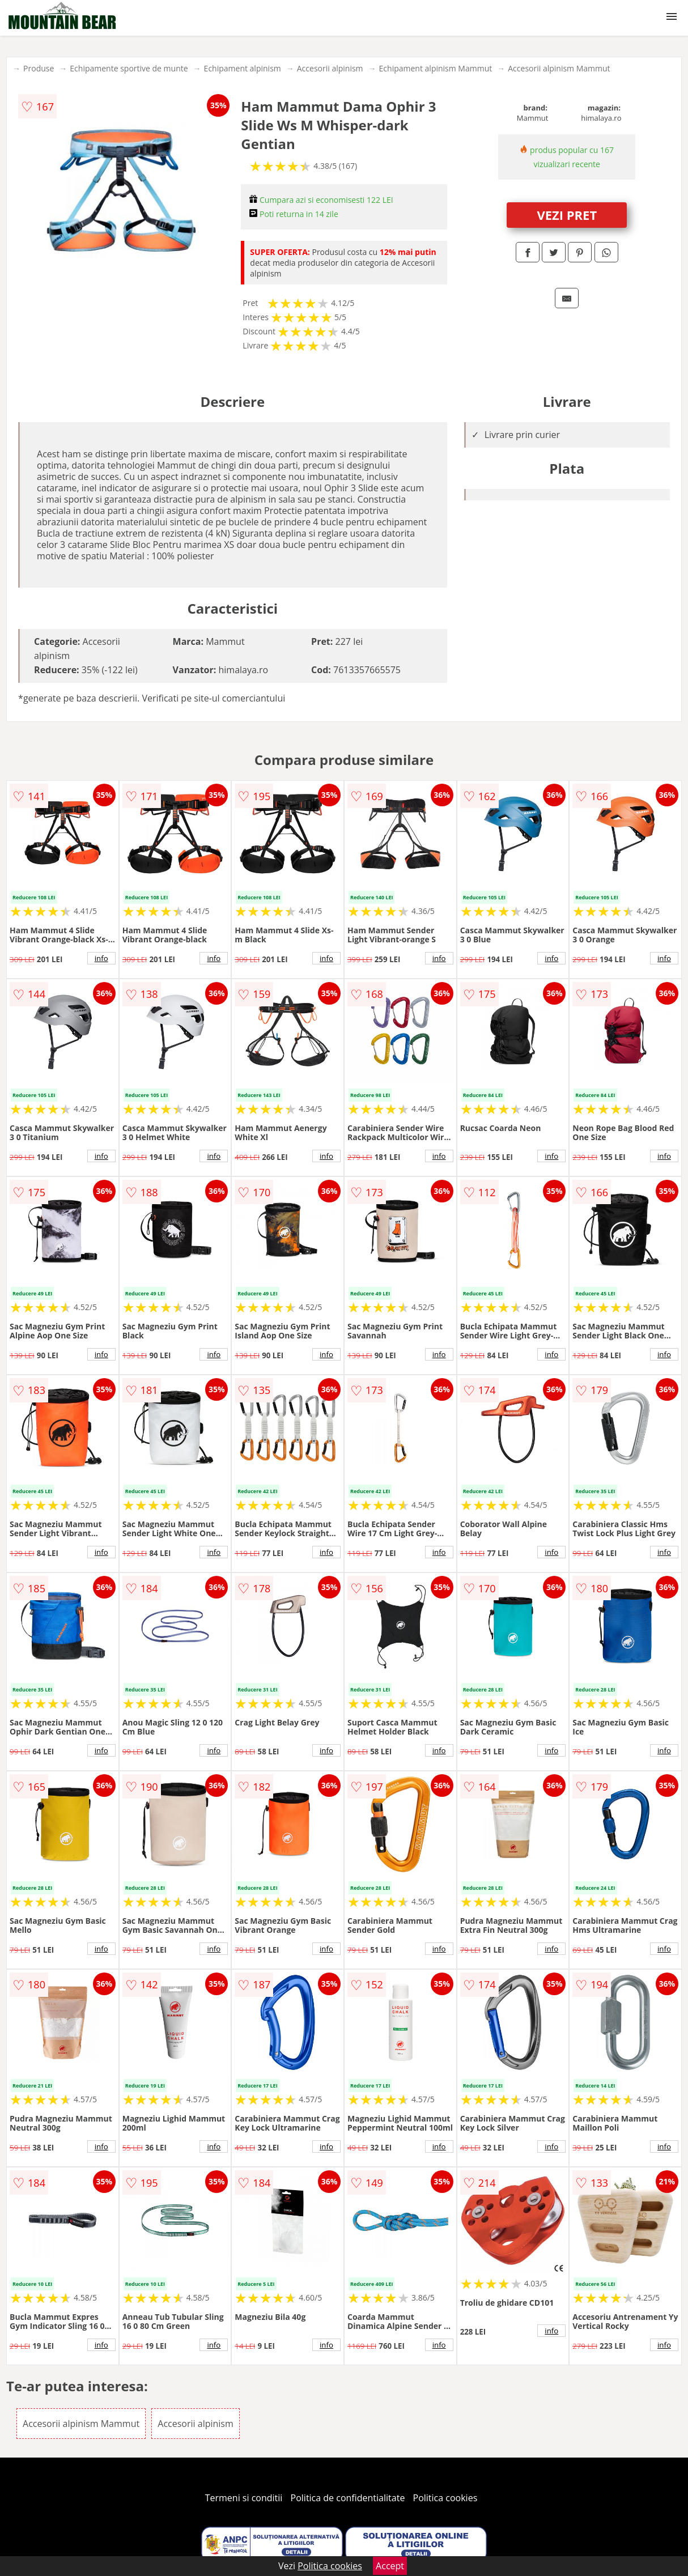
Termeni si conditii (244, 2498)
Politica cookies (445, 2498)
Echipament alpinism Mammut (435, 68)
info (101, 958)
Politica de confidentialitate (348, 2498)
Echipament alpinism (242, 68)
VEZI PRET (567, 214)
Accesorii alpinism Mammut (559, 68)
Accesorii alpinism (330, 68)
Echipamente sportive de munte (129, 68)
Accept (390, 2566)
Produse (38, 68)
